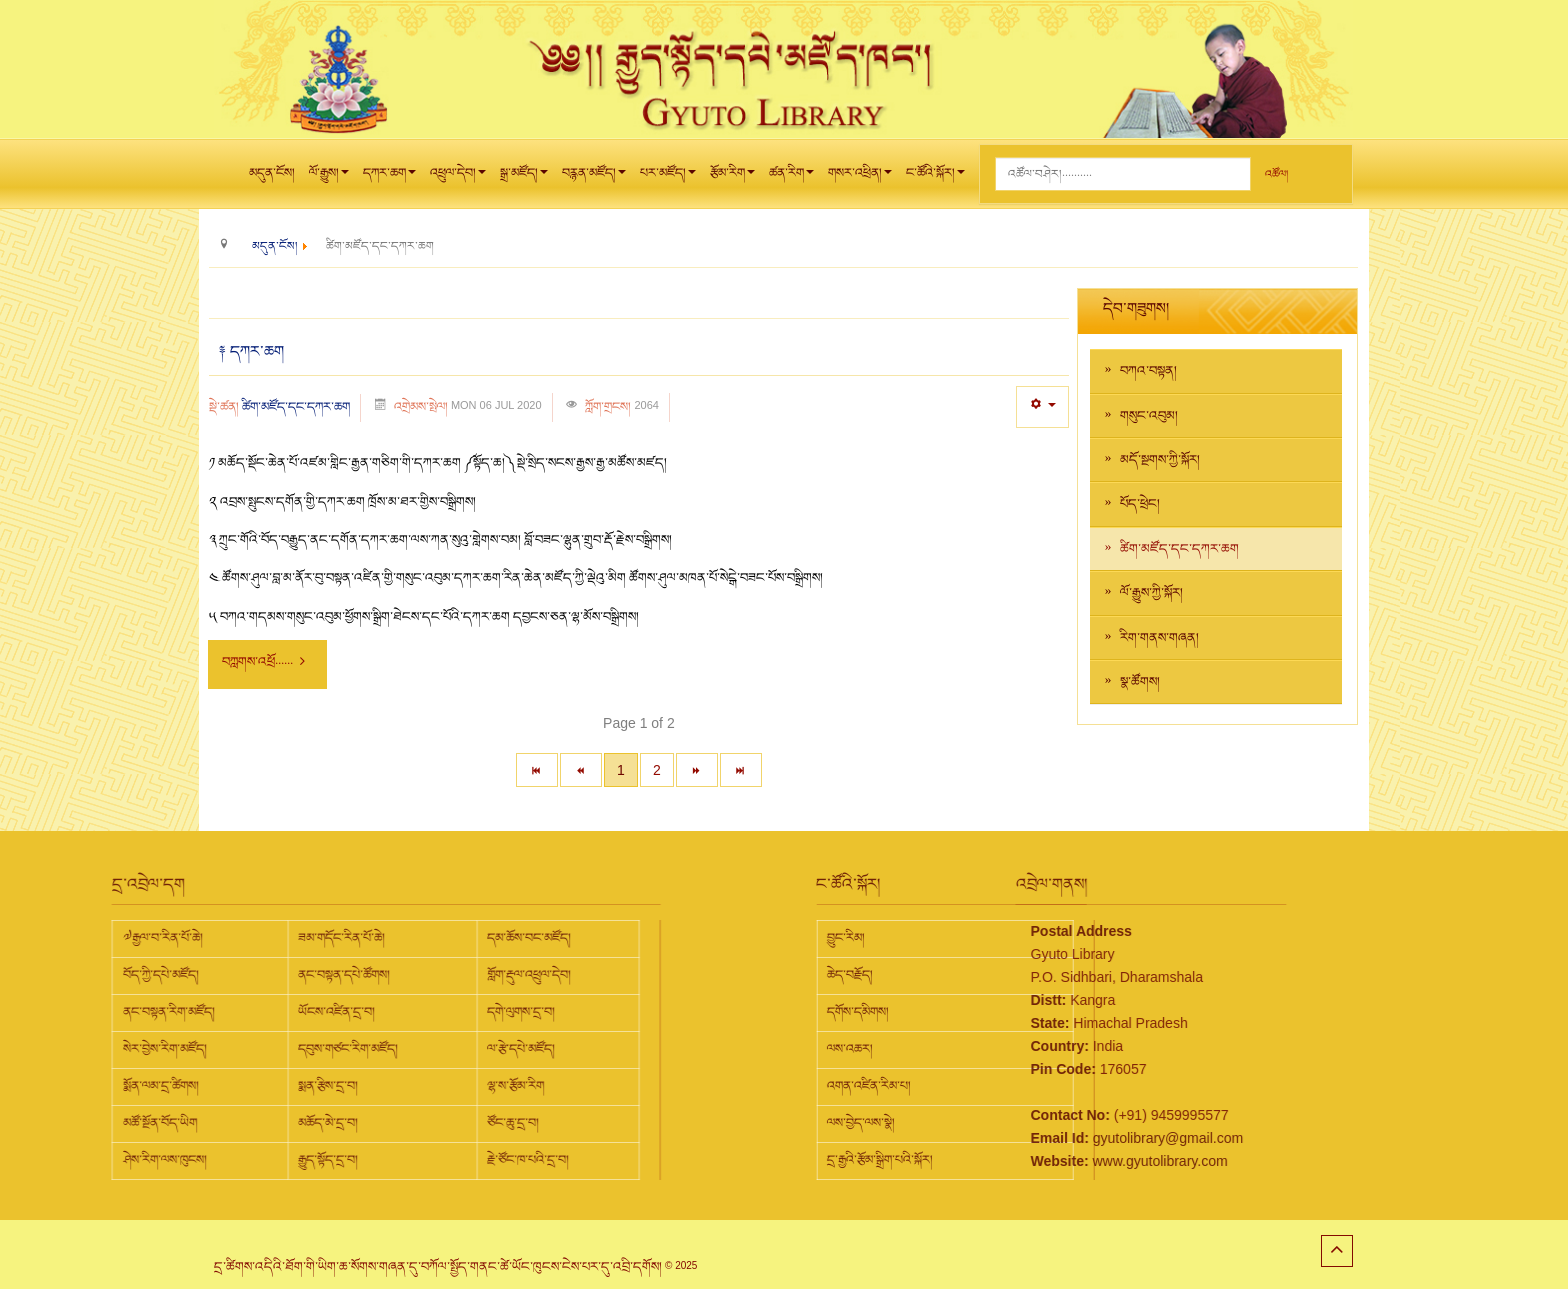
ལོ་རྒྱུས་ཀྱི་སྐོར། (1151, 593)
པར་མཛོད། (668, 178)
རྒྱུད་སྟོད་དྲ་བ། (117, 1160)
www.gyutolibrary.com (1054, 1161)
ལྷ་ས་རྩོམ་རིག (304, 1086)
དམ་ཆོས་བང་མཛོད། (318, 938)
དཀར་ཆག (389, 178)
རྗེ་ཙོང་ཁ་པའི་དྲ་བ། (317, 1160)
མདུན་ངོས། (272, 173)
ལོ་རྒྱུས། (329, 178)
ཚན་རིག (791, 178)
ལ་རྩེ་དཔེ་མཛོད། (310, 1049)
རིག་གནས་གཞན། (1159, 638)
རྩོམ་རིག (732, 178)
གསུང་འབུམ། (1149, 416)
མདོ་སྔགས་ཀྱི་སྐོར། (1160, 460)
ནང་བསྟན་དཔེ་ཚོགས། (133, 975)
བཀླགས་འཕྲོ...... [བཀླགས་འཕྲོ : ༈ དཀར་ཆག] (264, 662)
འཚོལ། (1276, 174)
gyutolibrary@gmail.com (1062, 1138)
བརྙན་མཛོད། (594, 178)
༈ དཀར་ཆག (251, 352)
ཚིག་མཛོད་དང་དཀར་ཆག (296, 407)
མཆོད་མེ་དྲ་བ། (117, 1123)
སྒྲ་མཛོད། (524, 178)
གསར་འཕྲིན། (860, 178)
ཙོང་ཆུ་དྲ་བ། (302, 1123)
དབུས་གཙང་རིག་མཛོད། (137, 1049)
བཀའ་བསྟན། (1148, 371)
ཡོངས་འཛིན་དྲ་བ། (125, 1012)
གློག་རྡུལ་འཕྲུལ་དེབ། (318, 975)
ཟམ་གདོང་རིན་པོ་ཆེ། (130, 938)
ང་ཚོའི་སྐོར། (935, 178)
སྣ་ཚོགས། (1140, 682)
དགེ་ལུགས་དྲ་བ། (310, 1012)
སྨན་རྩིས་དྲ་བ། (117, 1086)
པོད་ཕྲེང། (1140, 504)
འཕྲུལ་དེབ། (458, 178)
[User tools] (1042, 406)
